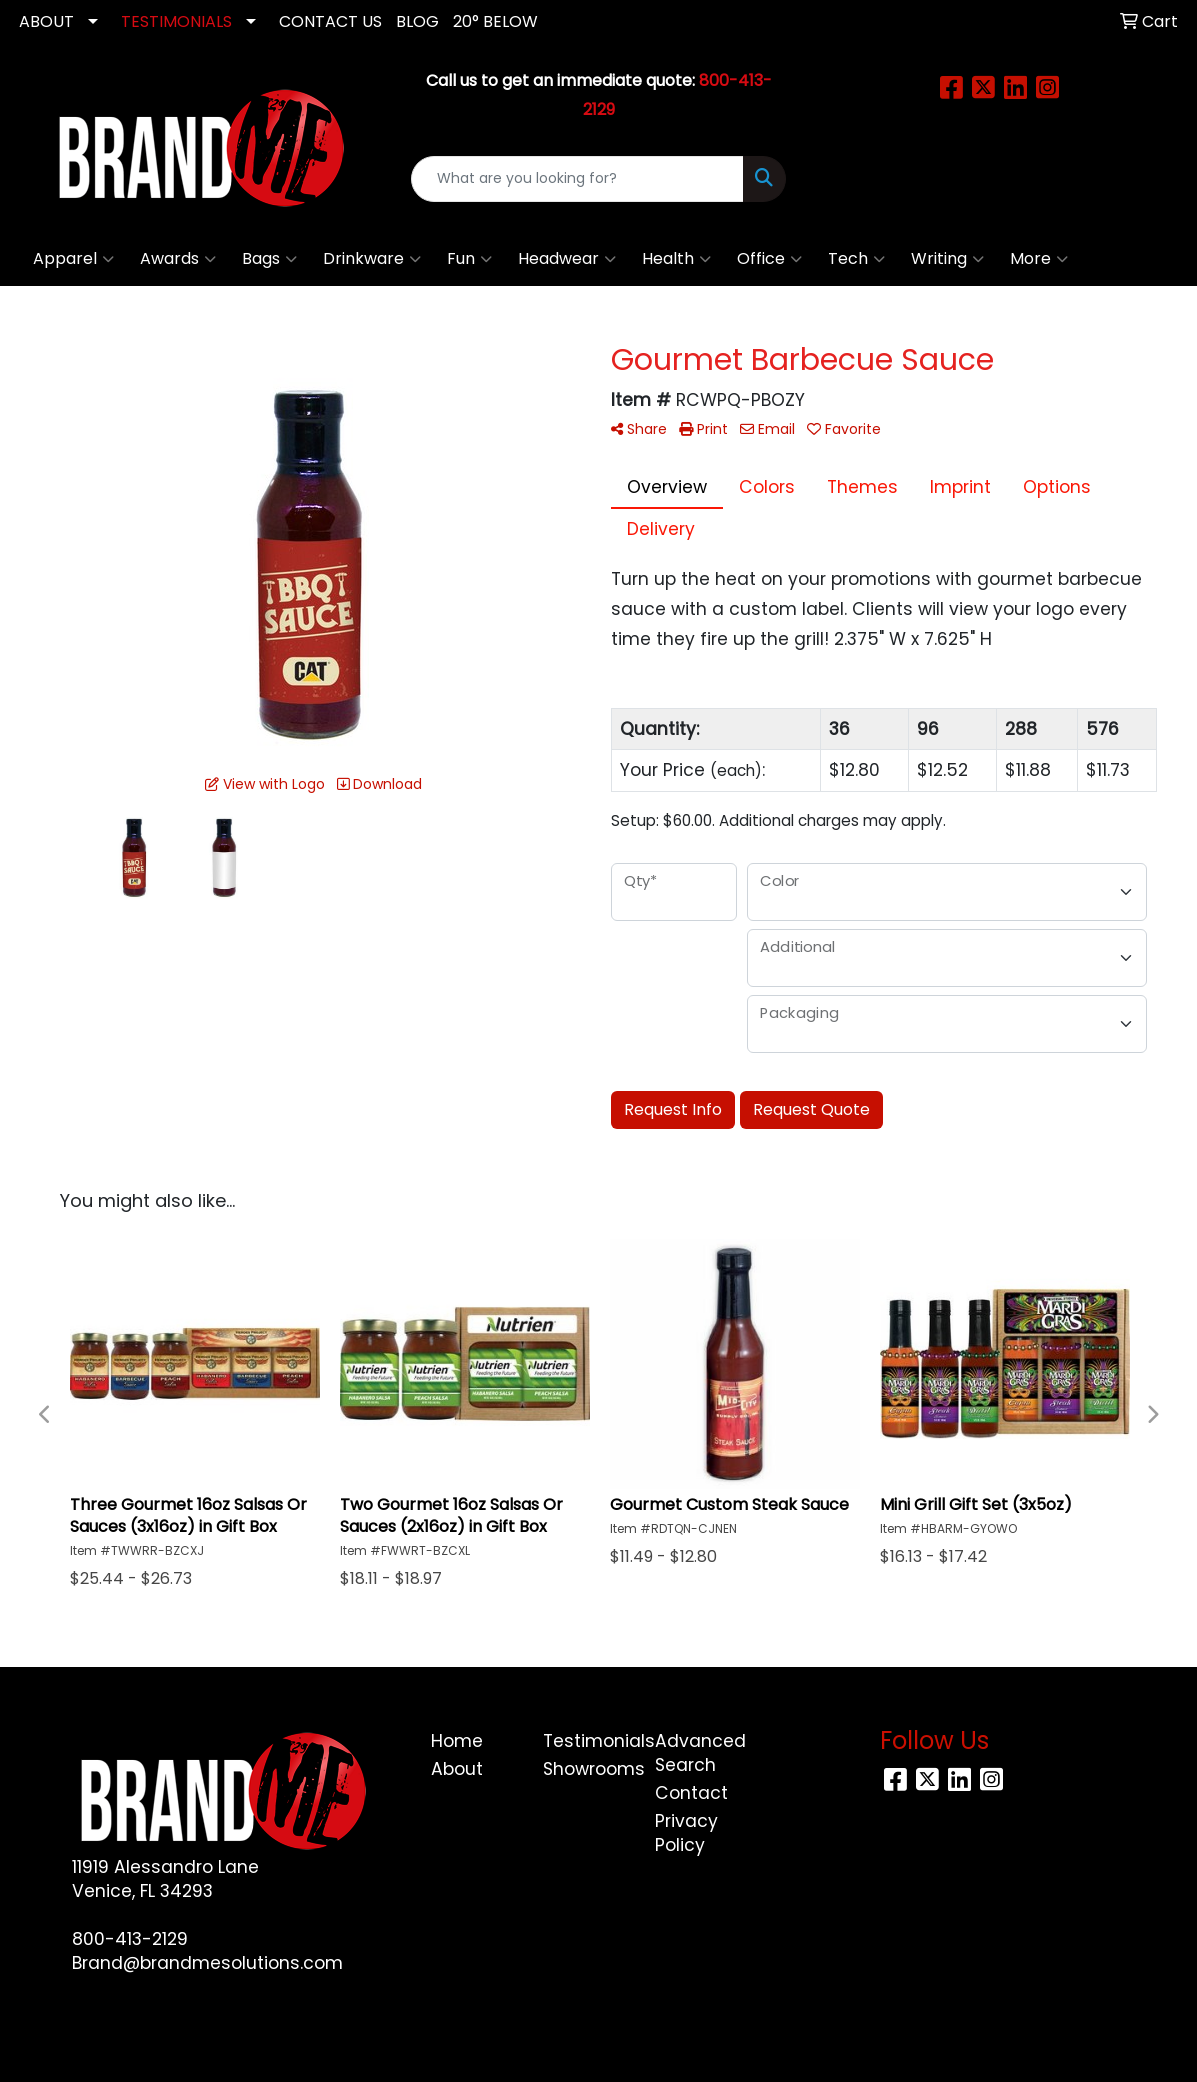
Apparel (73, 259)
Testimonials (587, 1741)
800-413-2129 (130, 1939)
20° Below (495, 21)
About (457, 1769)
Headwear (567, 259)
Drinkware (372, 259)
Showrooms (587, 1769)
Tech (856, 259)
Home (457, 1741)
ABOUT (46, 21)
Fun (469, 259)
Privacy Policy (686, 1833)
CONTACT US (330, 21)
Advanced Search (699, 1753)
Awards (178, 259)
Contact (691, 1793)
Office (769, 259)
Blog (417, 21)
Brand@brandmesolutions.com (207, 1963)
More (1039, 259)
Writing (947, 259)
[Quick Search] (577, 179)
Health (676, 259)
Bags (269, 259)
